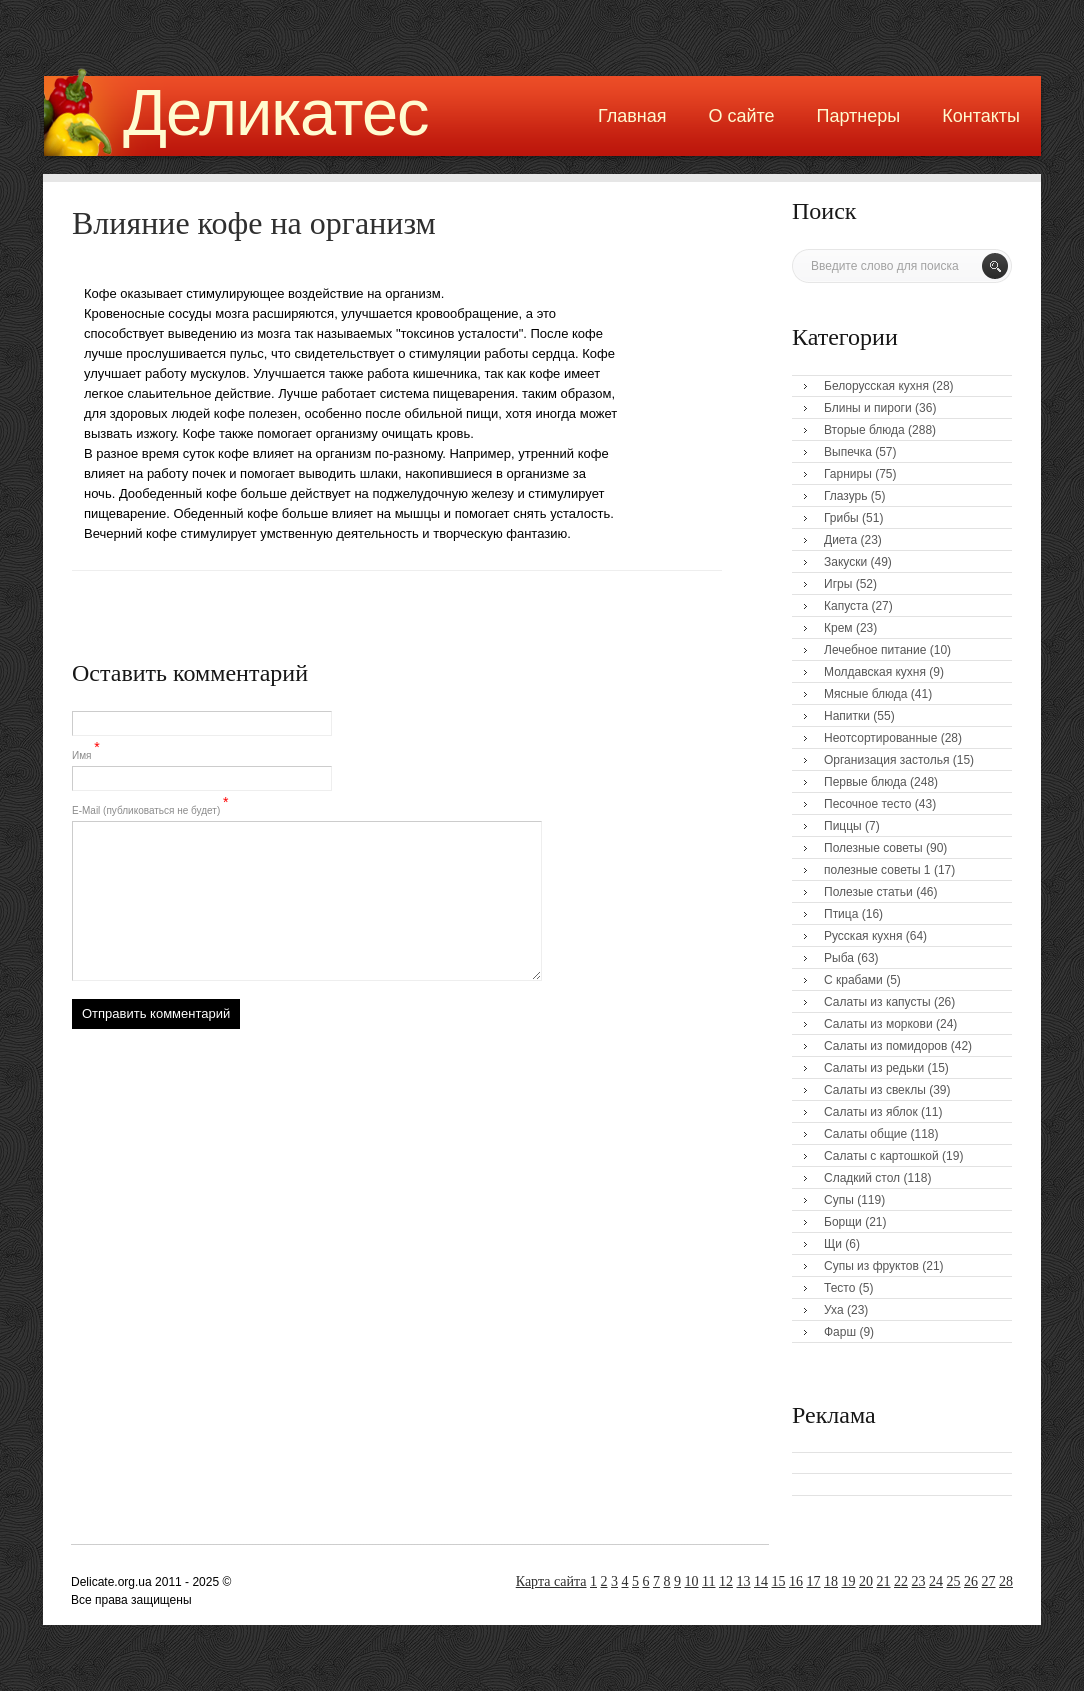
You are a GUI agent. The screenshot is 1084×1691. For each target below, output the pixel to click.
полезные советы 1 (877, 870)
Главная (632, 116)
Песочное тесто (867, 804)
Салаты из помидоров (885, 1046)
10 (692, 1581)
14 (761, 1581)
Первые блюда (865, 782)
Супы (839, 1200)
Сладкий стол (862, 1178)
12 (726, 1581)
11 (708, 1581)
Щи (833, 1244)
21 (884, 1581)
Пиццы (843, 826)
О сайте (741, 116)
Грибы (841, 518)
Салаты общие (865, 1134)
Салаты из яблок (871, 1112)
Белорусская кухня (876, 386)
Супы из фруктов (871, 1266)
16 (796, 1581)
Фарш (840, 1332)
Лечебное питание (875, 650)
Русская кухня (863, 936)
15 (779, 1581)
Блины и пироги (868, 408)
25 (954, 1581)
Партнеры (859, 116)
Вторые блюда (864, 430)
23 (919, 1581)
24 (936, 1581)
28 (1006, 1581)
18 (831, 1581)
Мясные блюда (866, 694)
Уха (834, 1310)
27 (989, 1581)
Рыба (839, 958)
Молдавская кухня (875, 672)
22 (901, 1581)
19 (849, 1581)
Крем (838, 628)
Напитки (847, 716)
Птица (841, 914)
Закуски (845, 562)
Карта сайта (551, 1581)
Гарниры (848, 474)
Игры (838, 584)
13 (744, 1581)
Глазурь (846, 496)
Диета (840, 540)
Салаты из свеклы (875, 1090)
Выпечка (848, 452)
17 (814, 1581)
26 (971, 1581)
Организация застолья (886, 760)
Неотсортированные (880, 738)
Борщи (843, 1222)
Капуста (846, 606)
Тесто (839, 1288)
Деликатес (276, 112)
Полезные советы (873, 848)
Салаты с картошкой (881, 1156)
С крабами (853, 980)
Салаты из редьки (874, 1068)
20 (866, 1581)
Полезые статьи (868, 892)
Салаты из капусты (877, 1002)
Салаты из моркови (878, 1024)
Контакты (981, 116)
